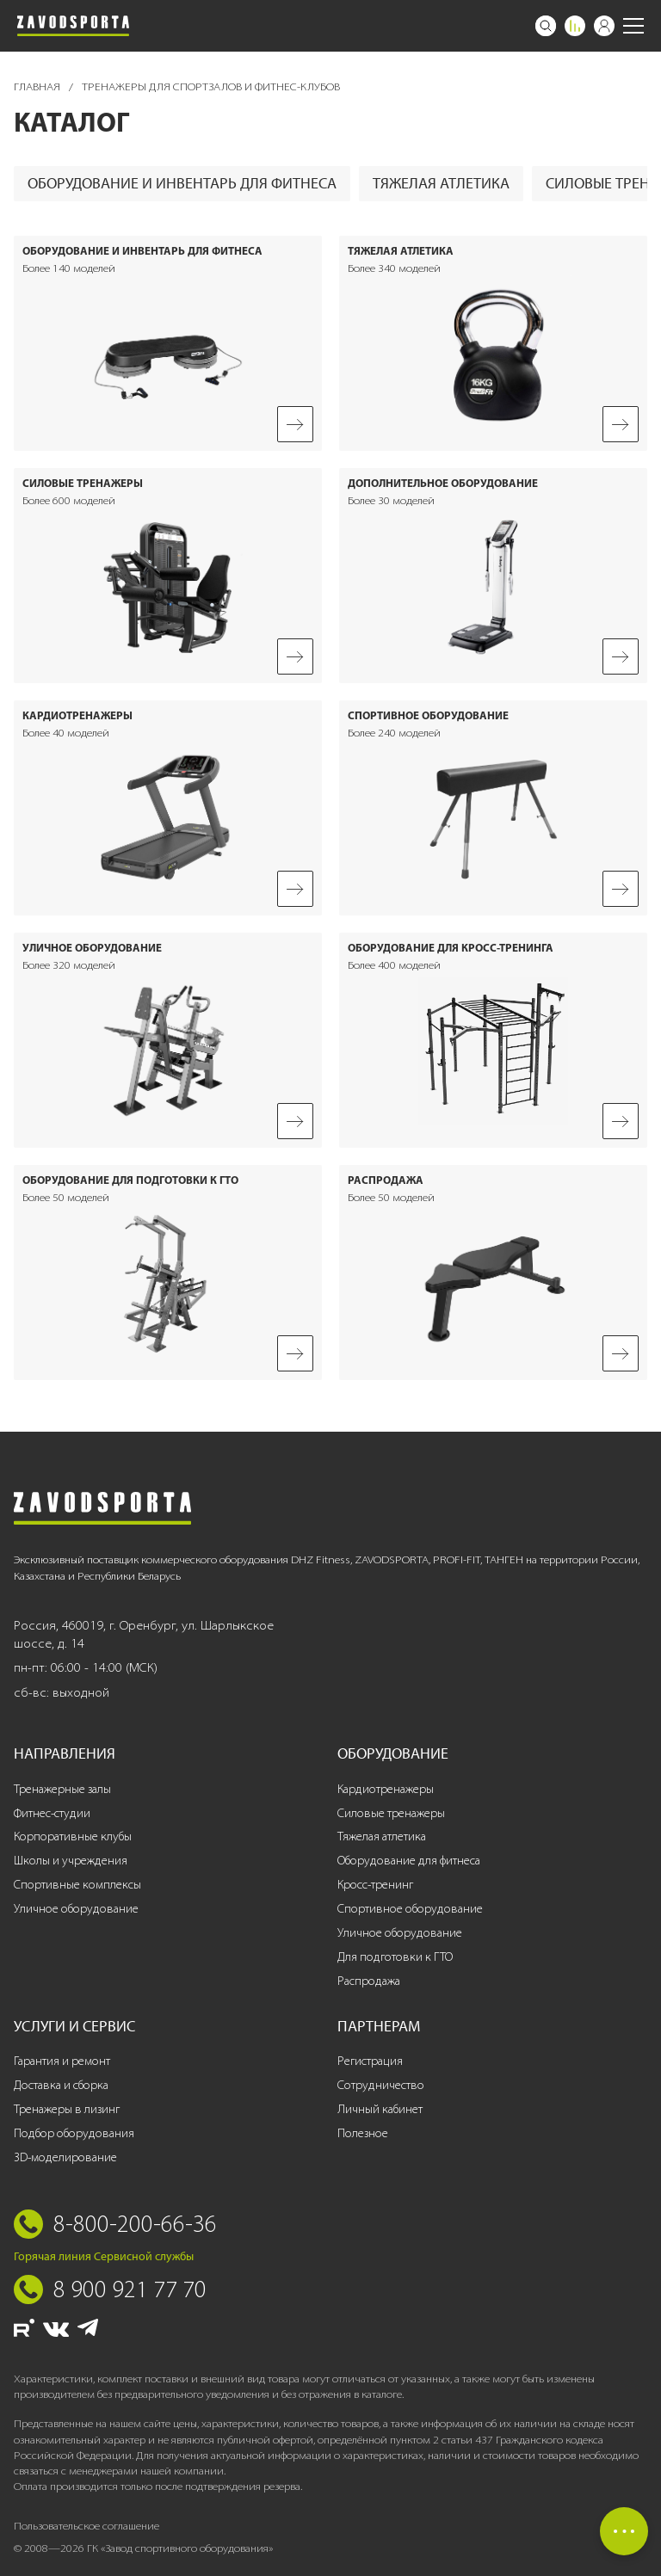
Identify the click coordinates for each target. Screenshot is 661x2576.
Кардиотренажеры (385, 1789)
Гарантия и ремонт (62, 2061)
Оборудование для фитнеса (408, 1860)
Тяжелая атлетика (441, 183)
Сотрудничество (380, 2085)
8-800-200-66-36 (135, 2223)
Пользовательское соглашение (86, 2525)
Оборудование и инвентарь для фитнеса (182, 183)
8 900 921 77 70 (130, 2289)
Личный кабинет (380, 2109)
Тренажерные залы (62, 1789)
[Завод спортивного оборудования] (73, 25)
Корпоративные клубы (73, 1836)
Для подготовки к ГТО (395, 1956)
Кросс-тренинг (375, 1884)
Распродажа (368, 1981)
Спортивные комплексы (77, 1884)
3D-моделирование (65, 2157)
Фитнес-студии (52, 1813)
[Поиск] (545, 25)
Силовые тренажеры (391, 1813)
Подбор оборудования (74, 2133)
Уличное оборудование (76, 1908)
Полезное (362, 2133)
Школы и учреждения (70, 1860)
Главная (38, 86)
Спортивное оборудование (410, 1908)
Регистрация (370, 2061)
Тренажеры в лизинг (67, 2109)
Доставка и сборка (61, 2085)
